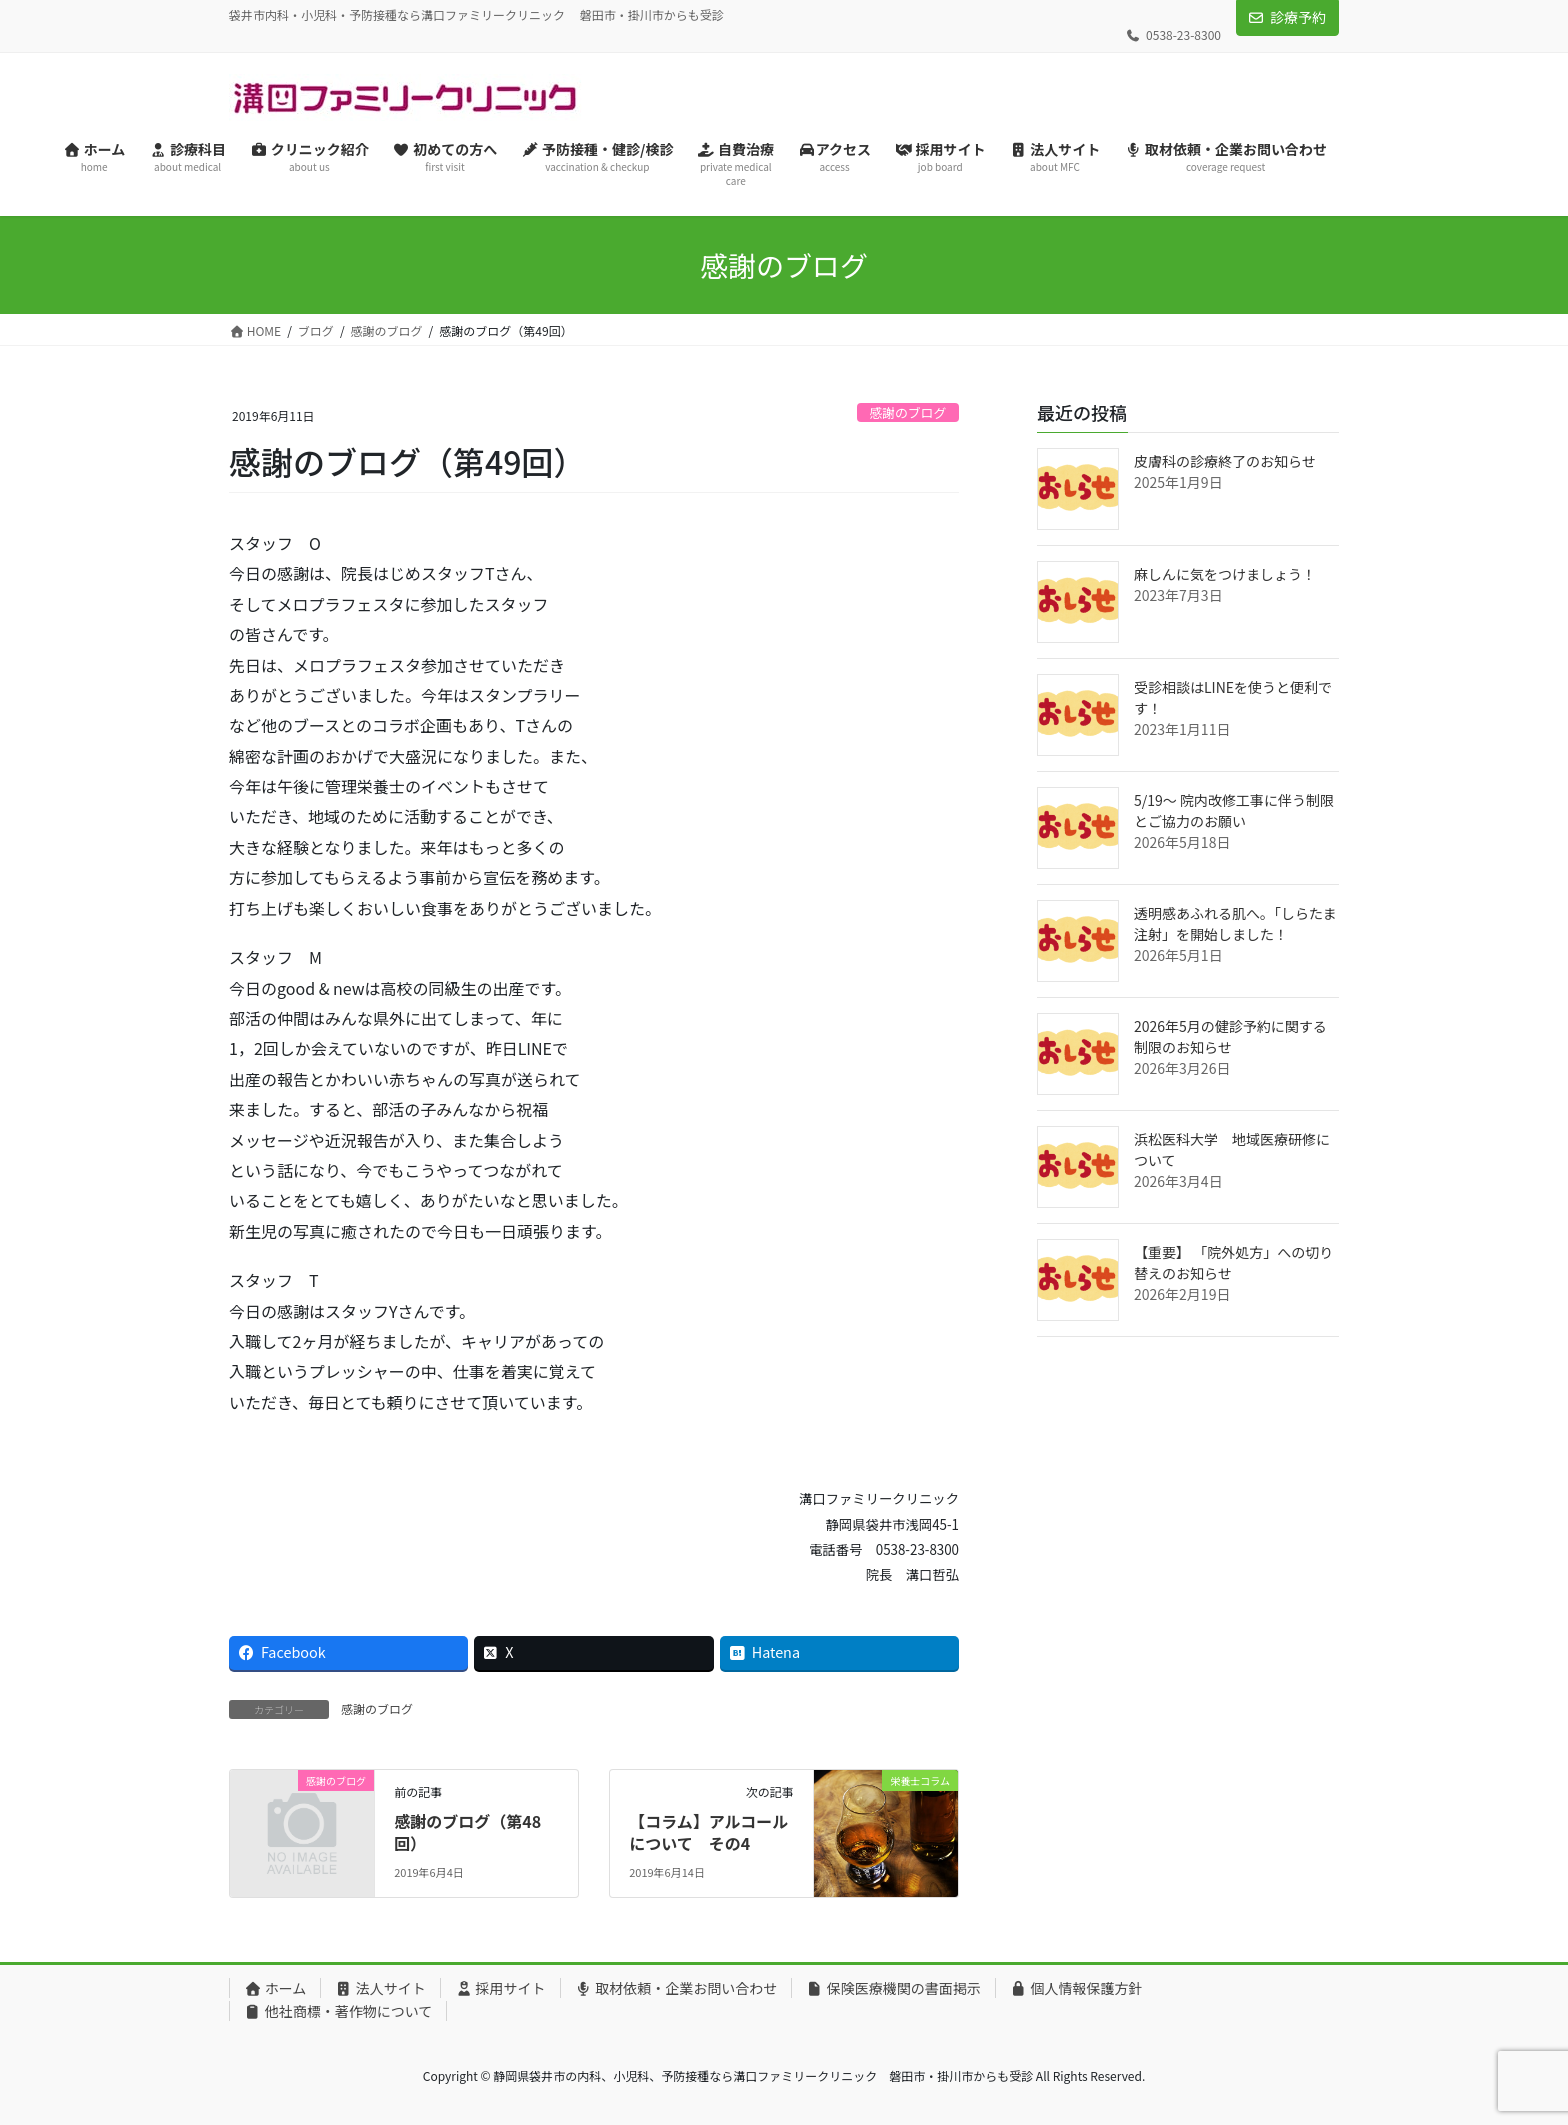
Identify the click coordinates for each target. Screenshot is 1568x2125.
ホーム (275, 1988)
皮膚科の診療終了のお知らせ (1225, 461)
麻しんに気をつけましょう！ (1225, 574)
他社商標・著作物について (338, 2011)
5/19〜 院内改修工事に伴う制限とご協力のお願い (1234, 810)
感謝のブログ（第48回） (467, 1832)
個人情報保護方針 (1076, 1988)
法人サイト (380, 1988)
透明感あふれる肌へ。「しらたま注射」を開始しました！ (1235, 923)
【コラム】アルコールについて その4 (708, 1832)
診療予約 (1298, 17)
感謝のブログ (907, 412)
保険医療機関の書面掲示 (893, 1988)
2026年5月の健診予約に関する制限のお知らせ (1230, 1036)
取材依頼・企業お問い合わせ (676, 1988)
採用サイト (500, 1988)
